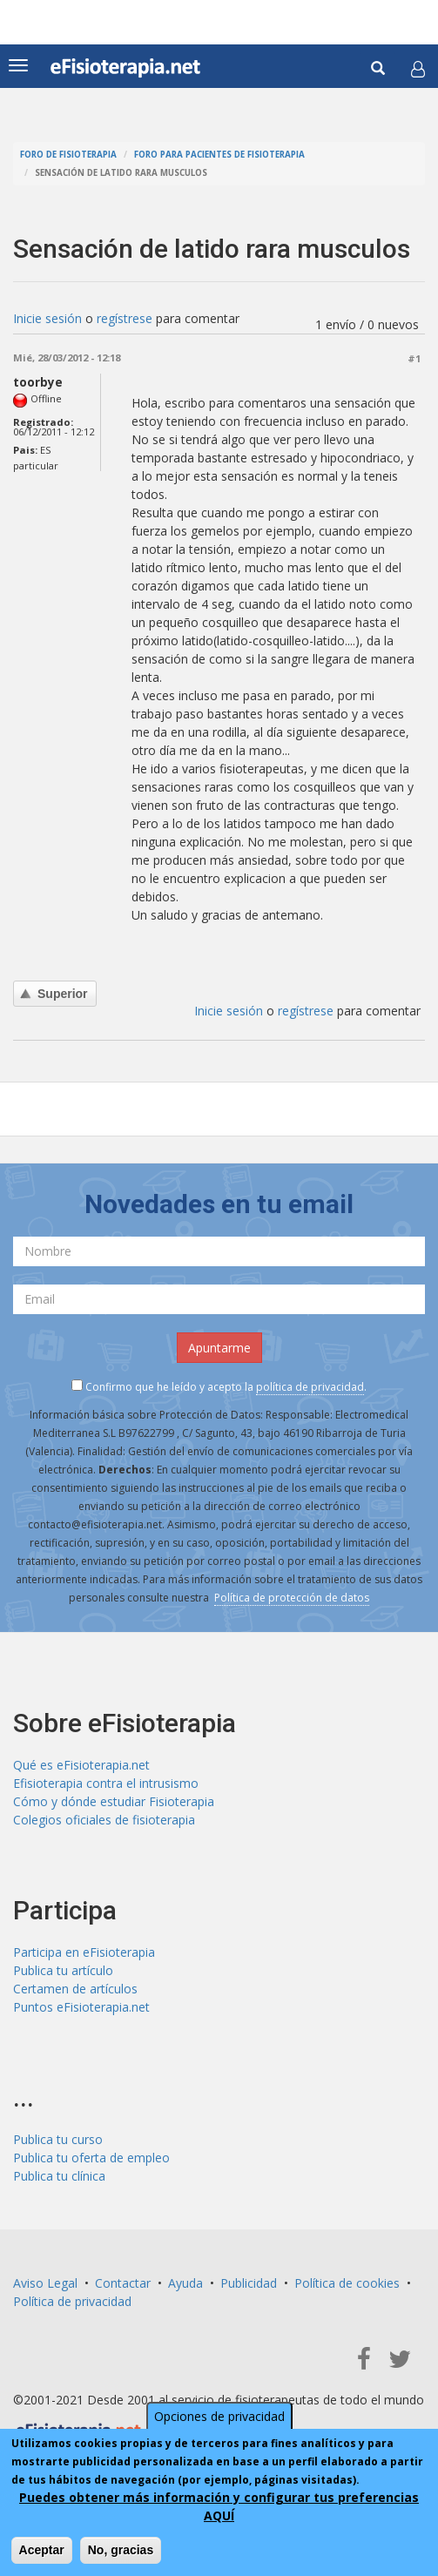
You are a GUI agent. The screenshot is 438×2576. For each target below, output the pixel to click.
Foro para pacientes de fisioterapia (219, 154)
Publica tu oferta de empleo (91, 2157)
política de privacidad (310, 1386)
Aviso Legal (45, 2283)
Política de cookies (347, 2283)
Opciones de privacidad (219, 2418)
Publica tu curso (58, 2139)
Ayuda (185, 2283)
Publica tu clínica (59, 2176)
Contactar (123, 2283)
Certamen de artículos (75, 1988)
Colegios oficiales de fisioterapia (104, 1819)
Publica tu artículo (63, 1970)
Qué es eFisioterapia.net (81, 1765)
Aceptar (41, 2552)
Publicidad (248, 2283)
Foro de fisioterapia (68, 154)
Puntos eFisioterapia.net (81, 2007)
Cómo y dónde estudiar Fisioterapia (113, 1801)
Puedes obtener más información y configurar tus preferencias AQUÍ (219, 2508)
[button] (418, 68)
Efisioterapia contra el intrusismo (106, 1783)
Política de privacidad (72, 2301)
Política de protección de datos (291, 1597)
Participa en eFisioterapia (84, 1952)
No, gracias (120, 2552)
